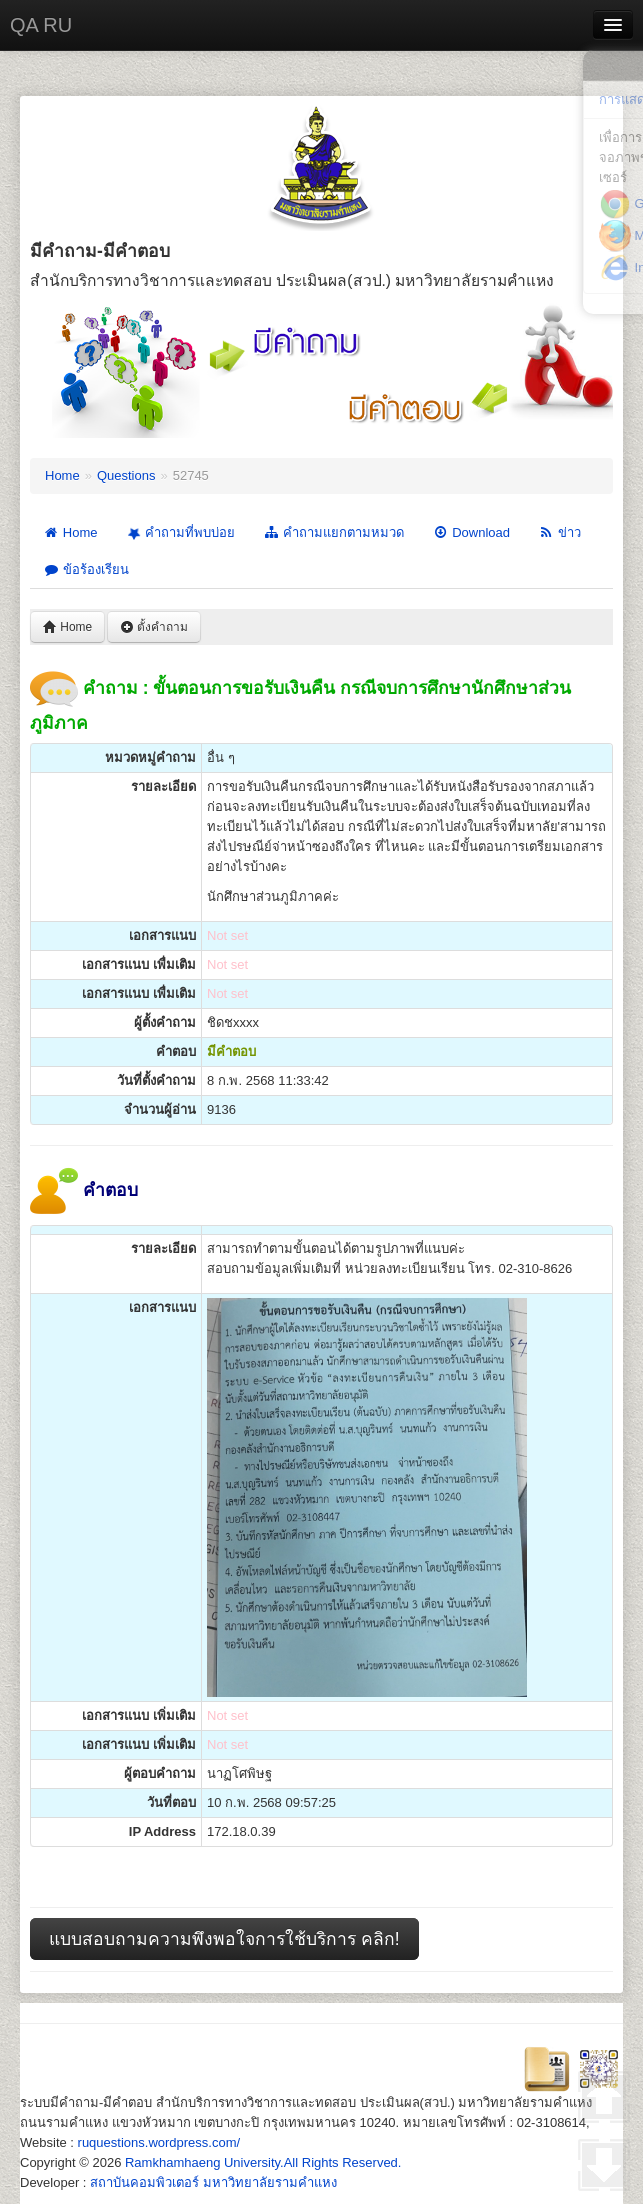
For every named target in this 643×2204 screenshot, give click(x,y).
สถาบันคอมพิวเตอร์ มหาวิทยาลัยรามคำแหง (213, 2182)
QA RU (41, 25)
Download (471, 532)
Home (62, 475)
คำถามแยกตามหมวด (333, 532)
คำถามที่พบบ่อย (179, 533)
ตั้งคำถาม (154, 627)
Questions (126, 475)
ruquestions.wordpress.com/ (159, 2142)
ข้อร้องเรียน (86, 569)
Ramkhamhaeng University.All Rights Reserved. (263, 2162)
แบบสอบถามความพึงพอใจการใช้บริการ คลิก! (224, 1939)
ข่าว (559, 532)
